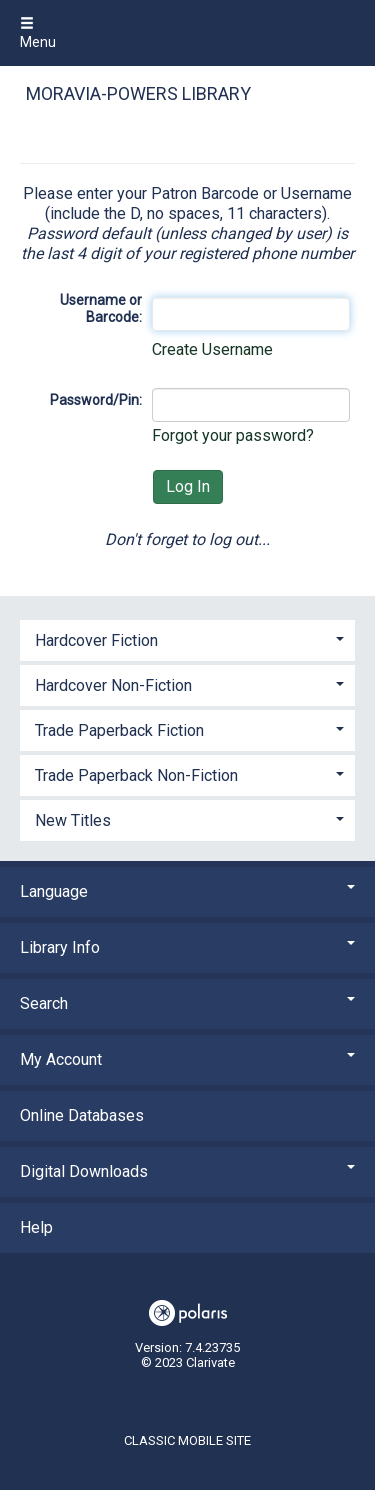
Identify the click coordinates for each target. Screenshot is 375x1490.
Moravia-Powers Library (138, 93)
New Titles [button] (73, 820)
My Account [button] (187, 1059)
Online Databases (82, 1115)
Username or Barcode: (101, 309)
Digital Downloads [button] (187, 1171)
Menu (38, 33)
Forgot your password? (233, 435)
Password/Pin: (96, 400)
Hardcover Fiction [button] (96, 640)
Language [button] (187, 891)
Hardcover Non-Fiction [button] (113, 685)
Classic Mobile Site (187, 1440)
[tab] (187, 638)
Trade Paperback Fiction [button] (119, 730)
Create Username (212, 349)
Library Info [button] (187, 947)
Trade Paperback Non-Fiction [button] (136, 775)
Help (36, 1227)
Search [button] (187, 1003)
